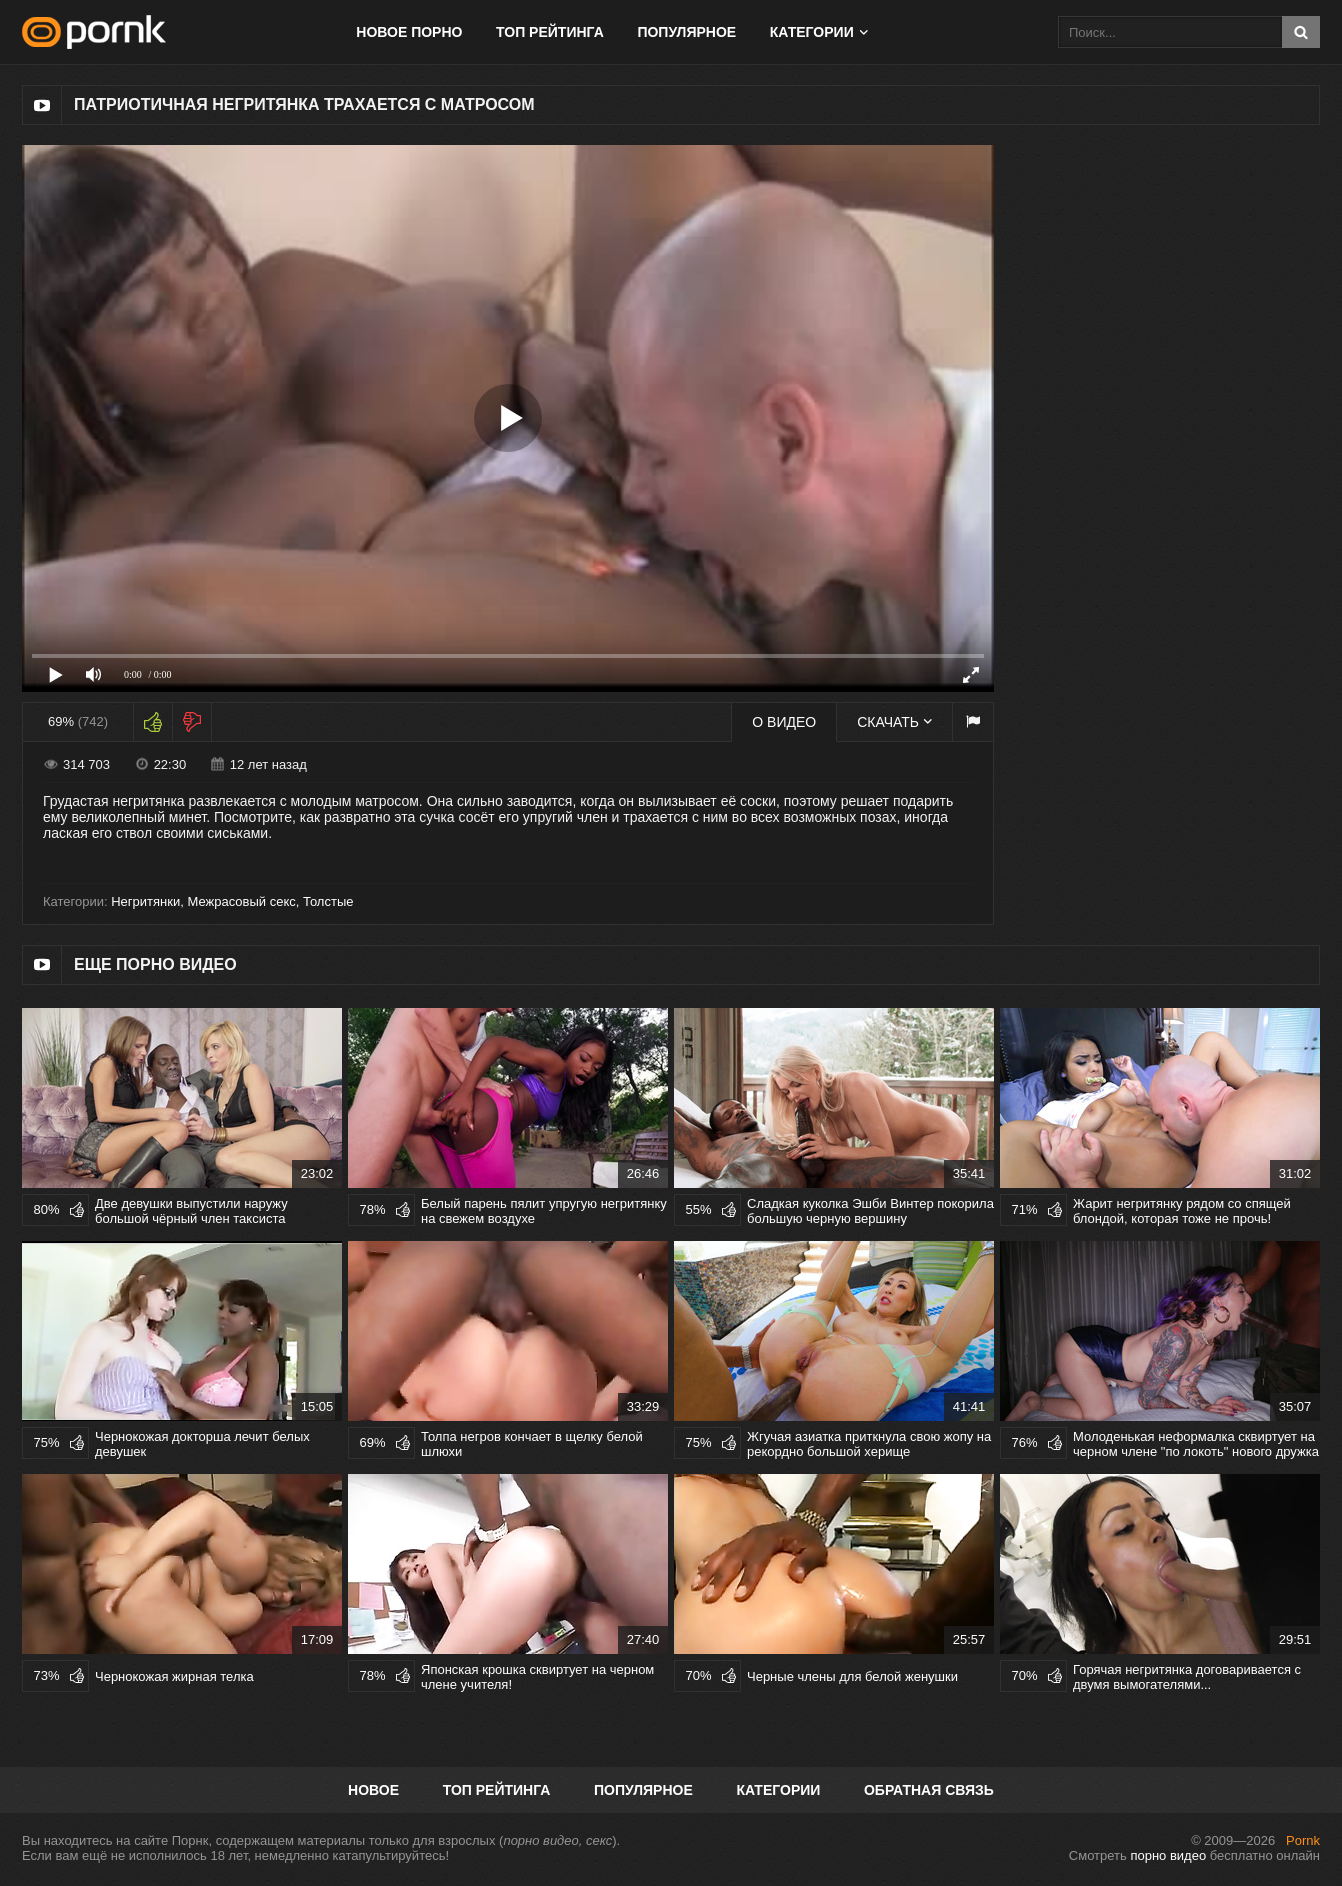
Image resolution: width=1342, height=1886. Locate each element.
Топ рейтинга (550, 32)
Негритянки (145, 901)
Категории (812, 32)
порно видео (1168, 1855)
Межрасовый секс (241, 901)
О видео (784, 722)
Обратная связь (929, 1790)
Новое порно (409, 32)
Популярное (686, 32)
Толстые (328, 901)
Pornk (1303, 1840)
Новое (373, 1790)
